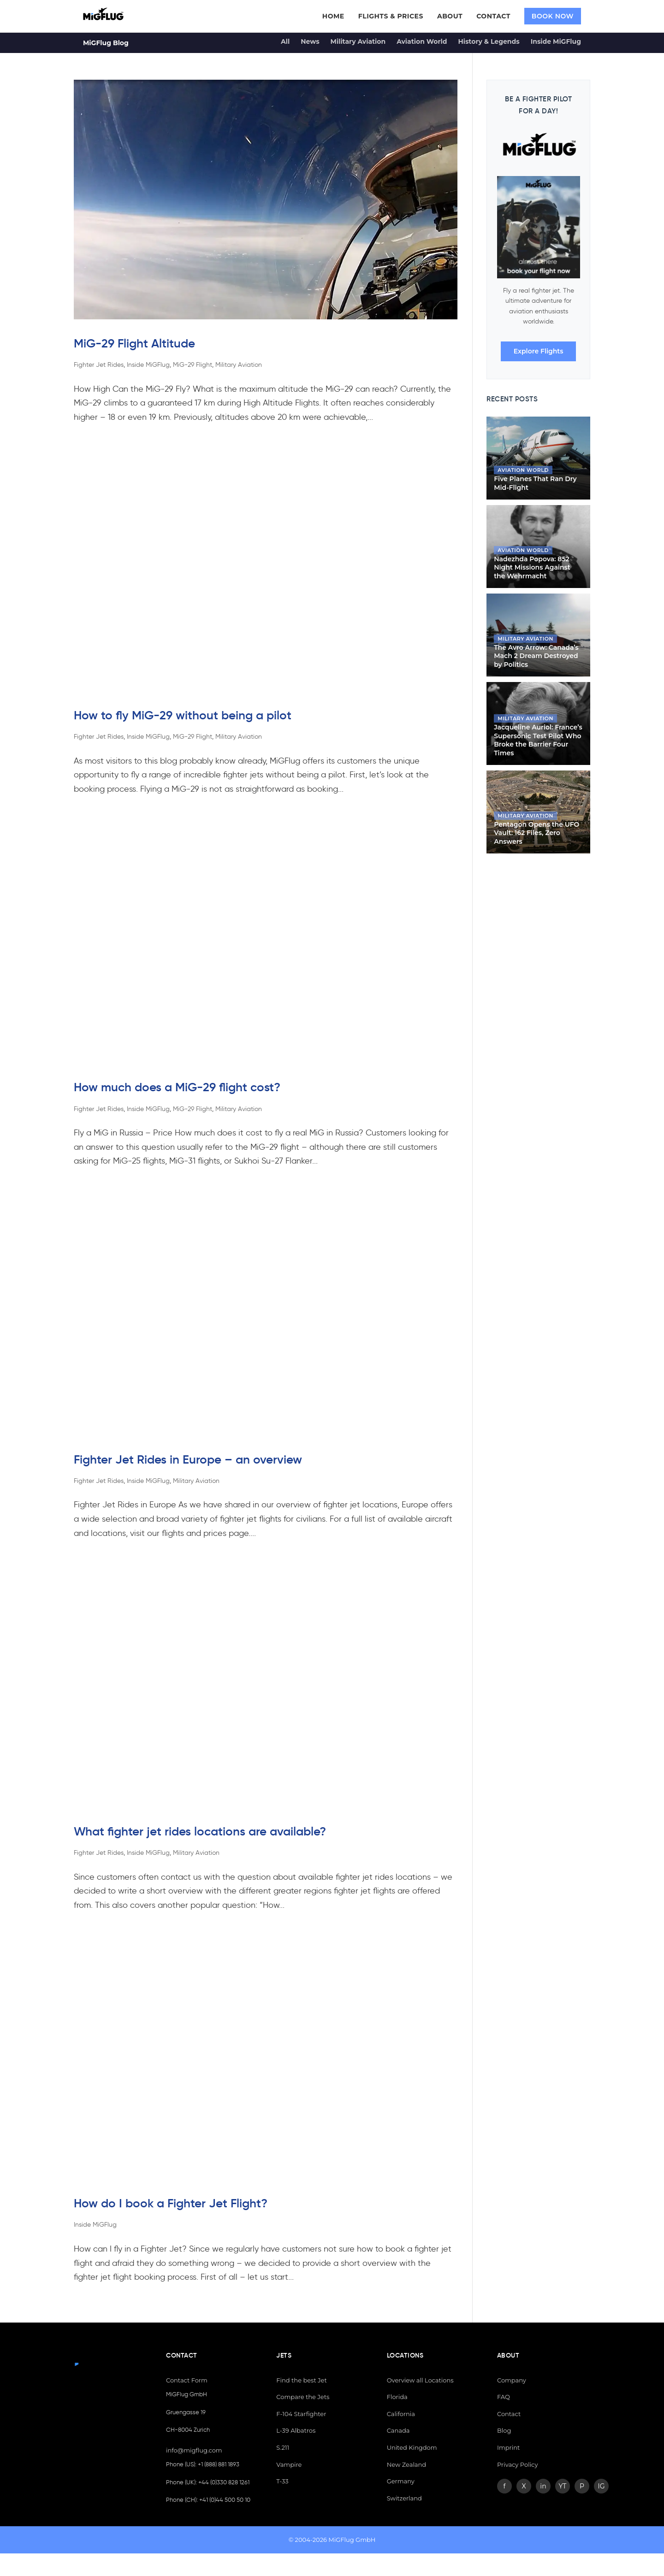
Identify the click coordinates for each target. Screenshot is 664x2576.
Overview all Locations (420, 2380)
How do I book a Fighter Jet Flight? (170, 2203)
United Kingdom (412, 2447)
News (310, 41)
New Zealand (407, 2464)
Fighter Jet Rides (99, 365)
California (401, 2413)
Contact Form (187, 2380)
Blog (504, 2430)
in (543, 2486)
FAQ (503, 2396)
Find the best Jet (301, 2380)
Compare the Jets (302, 2396)
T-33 (282, 2481)
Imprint (508, 2447)
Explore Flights (538, 351)
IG (601, 2486)
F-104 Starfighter (301, 2413)
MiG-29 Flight (192, 365)
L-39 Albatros (295, 2430)
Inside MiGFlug (556, 41)
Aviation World (422, 41)
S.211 (282, 2447)
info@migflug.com (194, 2450)
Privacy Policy (517, 2464)
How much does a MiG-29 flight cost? (177, 1087)
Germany (401, 2481)
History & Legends (488, 41)
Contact (509, 2413)
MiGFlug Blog (106, 43)
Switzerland (404, 2498)
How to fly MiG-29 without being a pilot (182, 715)
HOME (333, 16)
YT (563, 2486)
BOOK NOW (553, 16)
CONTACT (493, 16)
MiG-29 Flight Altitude (134, 343)
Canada (398, 2430)
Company (511, 2380)
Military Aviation (358, 41)
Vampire (289, 2464)
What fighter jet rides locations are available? (200, 1831)
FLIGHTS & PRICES (390, 16)
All (285, 41)
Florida (397, 2396)
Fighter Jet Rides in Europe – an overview (188, 1459)
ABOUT (449, 16)
